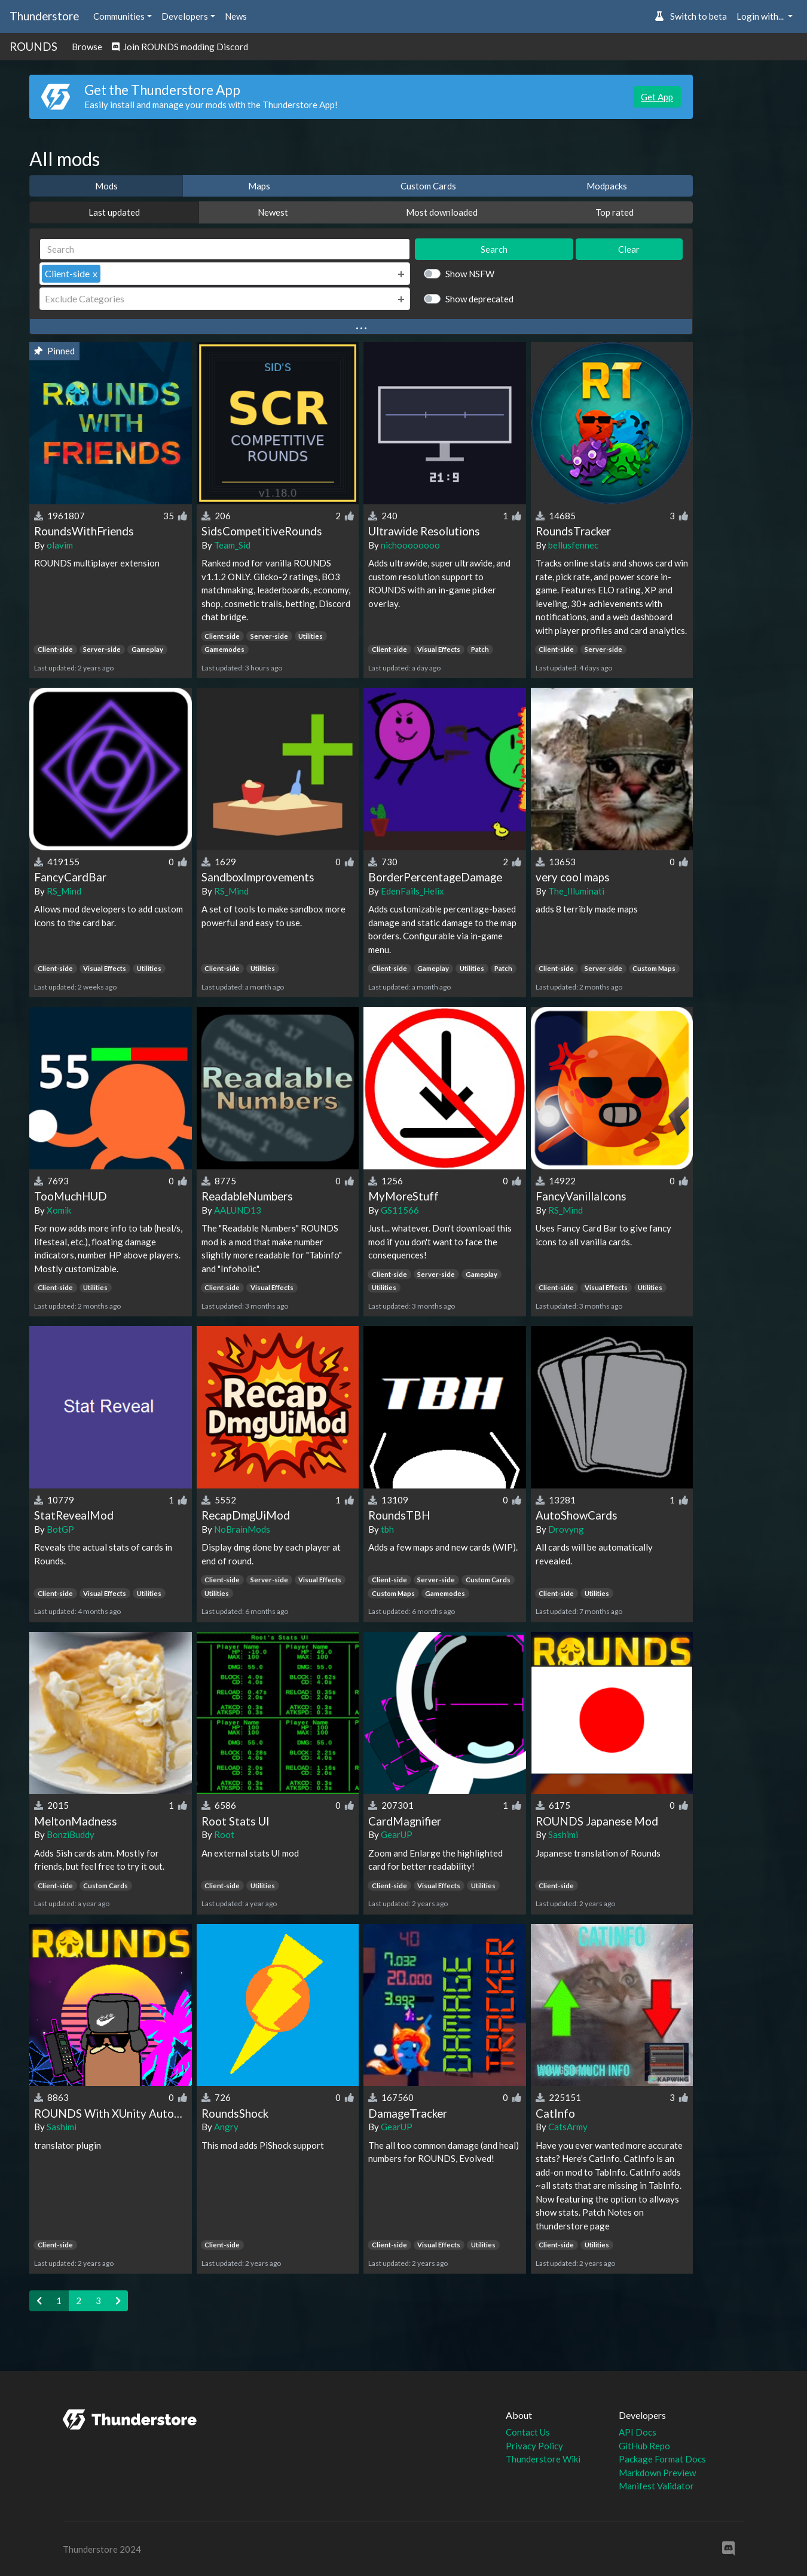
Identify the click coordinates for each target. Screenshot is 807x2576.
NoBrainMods (242, 1529)
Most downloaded (442, 212)
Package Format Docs (662, 2459)
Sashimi (563, 1834)
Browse (87, 46)
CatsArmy (568, 2126)
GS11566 (400, 1210)
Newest (273, 212)
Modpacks (606, 185)
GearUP (396, 1834)
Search (494, 249)
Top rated (614, 212)
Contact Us (528, 2432)
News (236, 16)
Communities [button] (119, 16)
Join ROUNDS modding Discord (180, 46)
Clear (629, 249)
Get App (657, 96)
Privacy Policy (534, 2445)
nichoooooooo (410, 545)
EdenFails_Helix (412, 891)
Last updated (114, 212)
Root (224, 1834)
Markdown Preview (657, 2472)
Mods (106, 185)
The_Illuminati (576, 891)
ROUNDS (33, 46)
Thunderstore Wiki (543, 2459)
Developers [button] (184, 16)
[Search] (224, 249)
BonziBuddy (70, 1834)
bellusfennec (573, 545)
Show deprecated (479, 298)
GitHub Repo (644, 2445)
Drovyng (566, 1529)
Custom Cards (428, 185)
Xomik (59, 1210)
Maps (259, 185)
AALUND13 (237, 1210)
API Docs (637, 2432)
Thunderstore (44, 16)
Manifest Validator (656, 2485)
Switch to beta (691, 16)
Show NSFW (469, 273)
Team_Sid (232, 545)
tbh (387, 1529)
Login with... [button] (760, 16)
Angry (226, 2126)
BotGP (60, 1529)
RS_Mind (64, 891)
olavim (60, 545)
